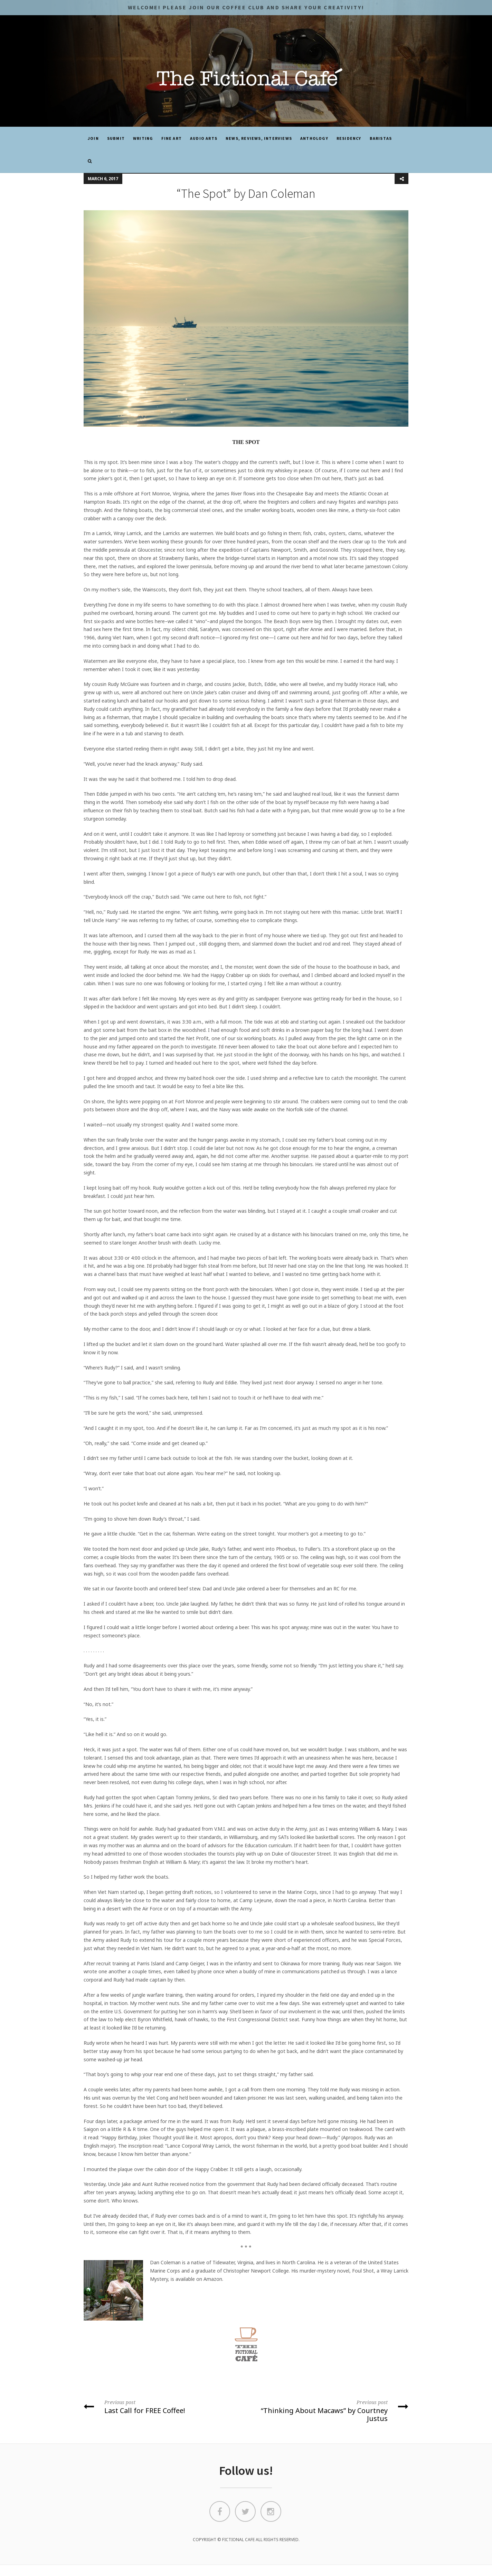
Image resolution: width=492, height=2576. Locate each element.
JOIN (93, 138)
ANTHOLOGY (314, 138)
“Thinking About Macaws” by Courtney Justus (329, 2410)
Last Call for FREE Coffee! (162, 2406)
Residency (349, 138)
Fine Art (171, 138)
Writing (143, 138)
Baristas (381, 138)
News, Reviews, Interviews (259, 138)
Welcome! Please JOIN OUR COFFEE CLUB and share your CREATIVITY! (246, 7)
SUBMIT (116, 138)
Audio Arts (203, 138)
